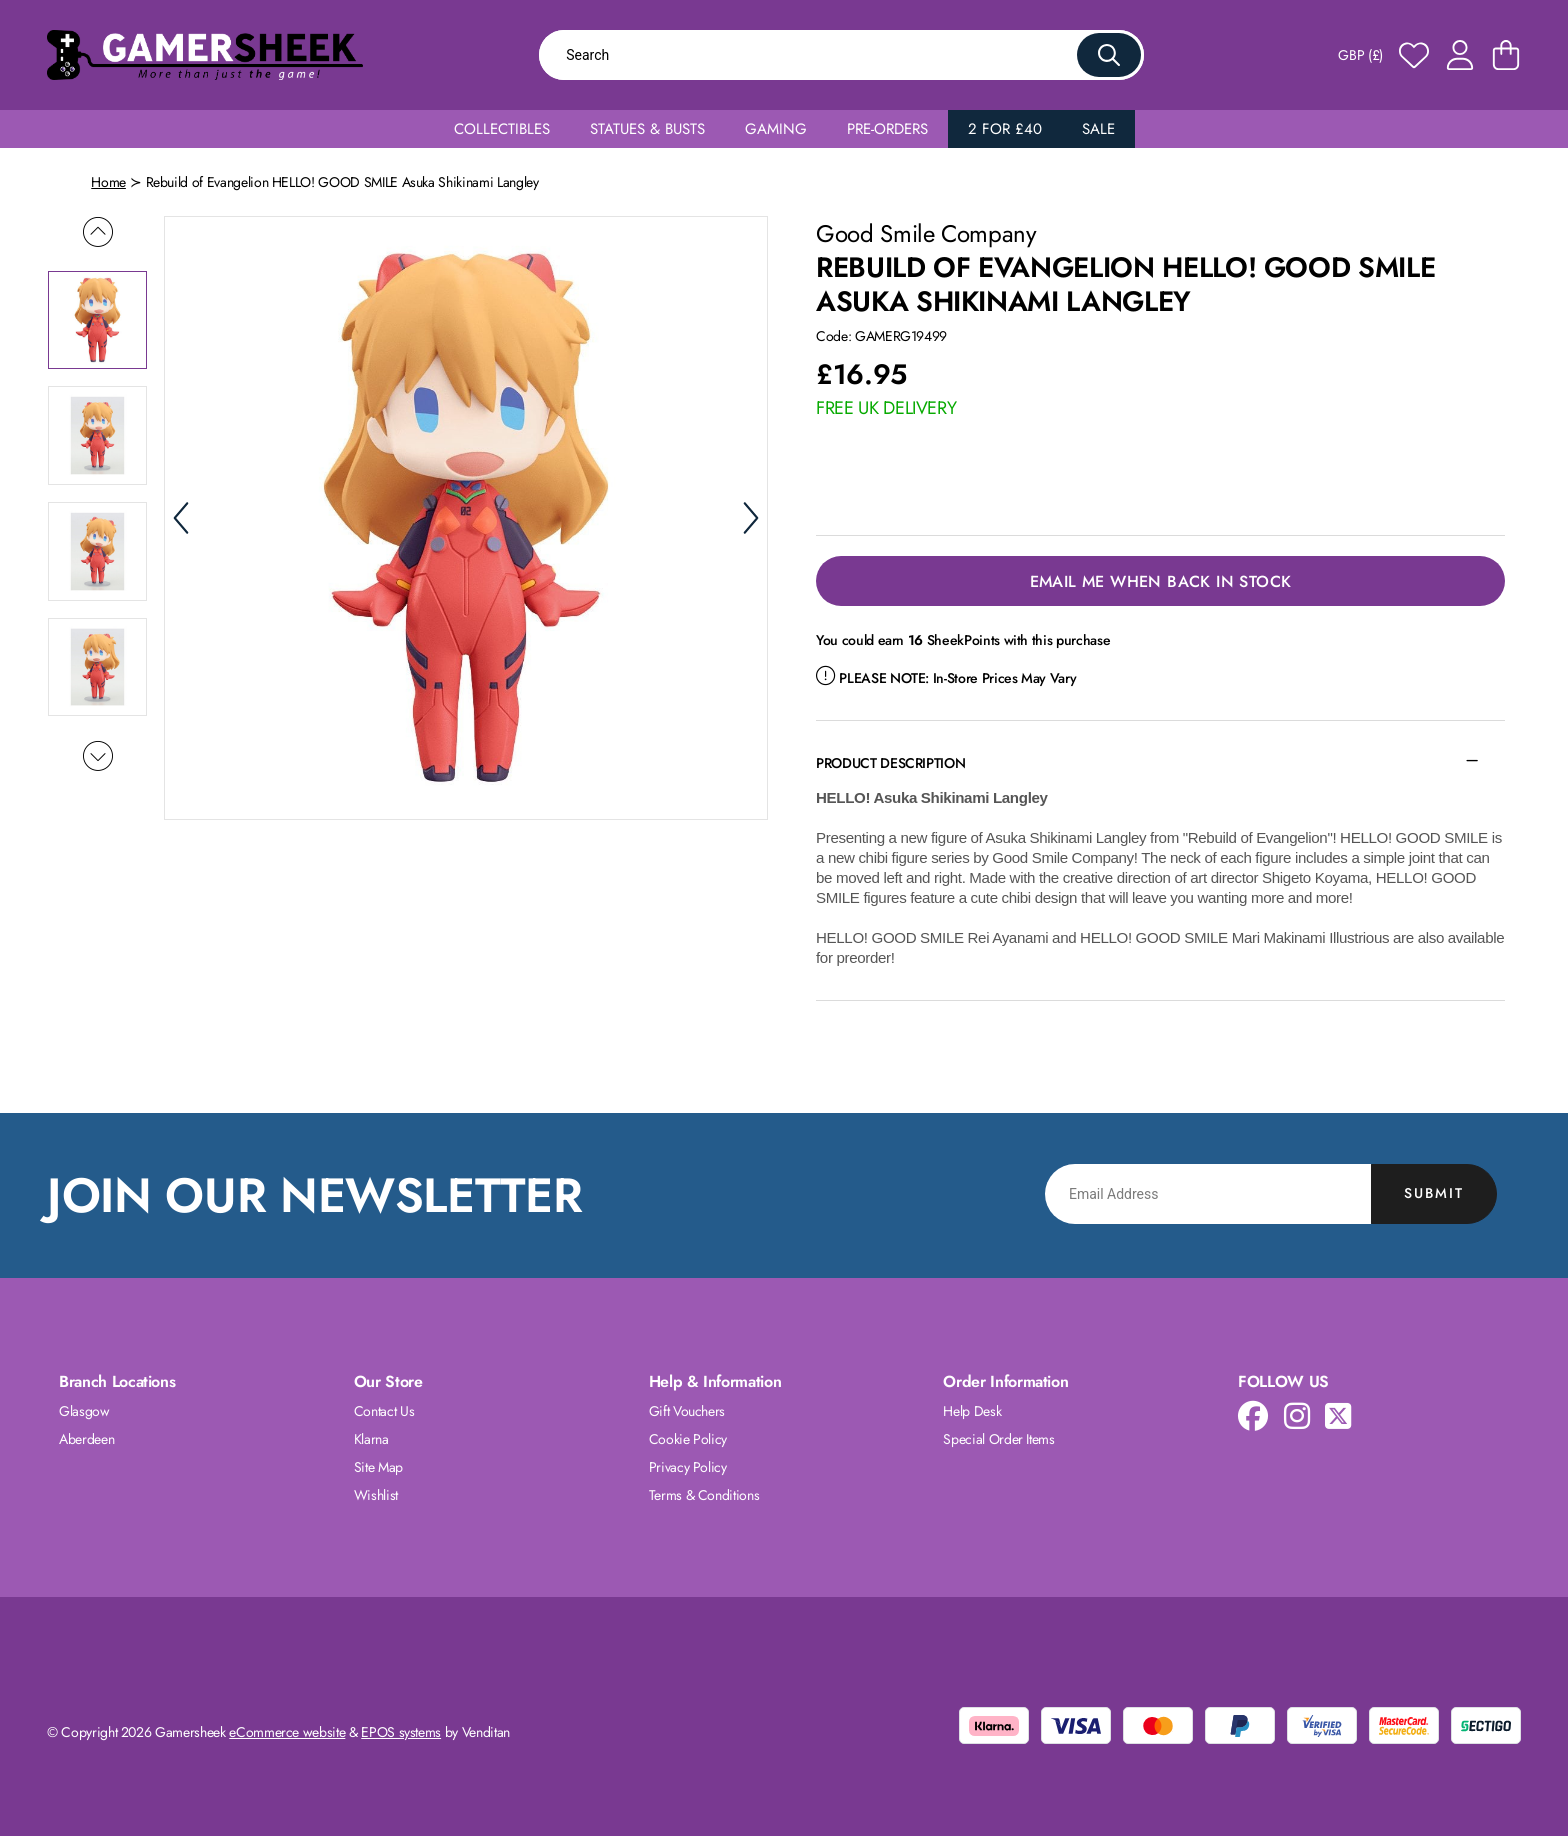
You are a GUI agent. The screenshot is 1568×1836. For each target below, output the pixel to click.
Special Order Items (998, 1439)
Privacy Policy (688, 1467)
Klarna (371, 1439)
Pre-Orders (887, 129)
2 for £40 (1005, 129)
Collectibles (502, 129)
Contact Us (384, 1411)
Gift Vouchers (687, 1411)
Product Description (890, 763)
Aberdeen (86, 1439)
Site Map (378, 1467)
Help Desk (972, 1411)
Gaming (776, 129)
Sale (1098, 129)
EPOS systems (401, 1732)
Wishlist (376, 1495)
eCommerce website (287, 1732)
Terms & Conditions (704, 1495)
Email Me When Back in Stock (1161, 581)
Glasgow (84, 1411)
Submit (1434, 1193)
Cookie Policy (688, 1439)
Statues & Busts (647, 129)
